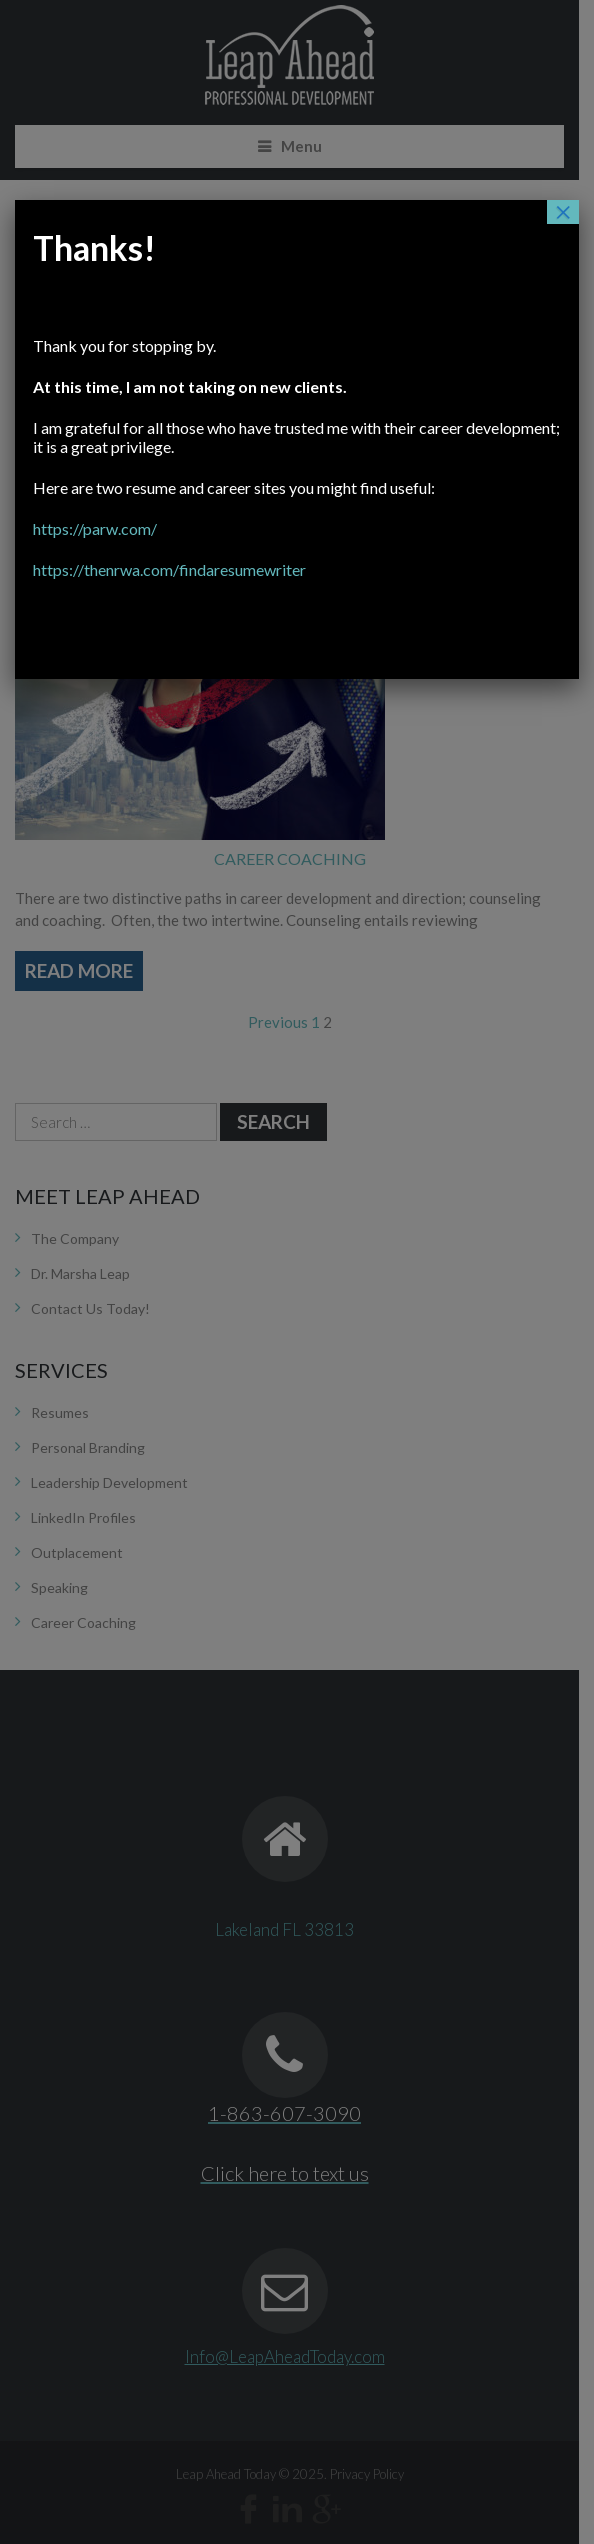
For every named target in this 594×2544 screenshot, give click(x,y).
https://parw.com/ (210, 489)
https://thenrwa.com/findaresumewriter (284, 530)
